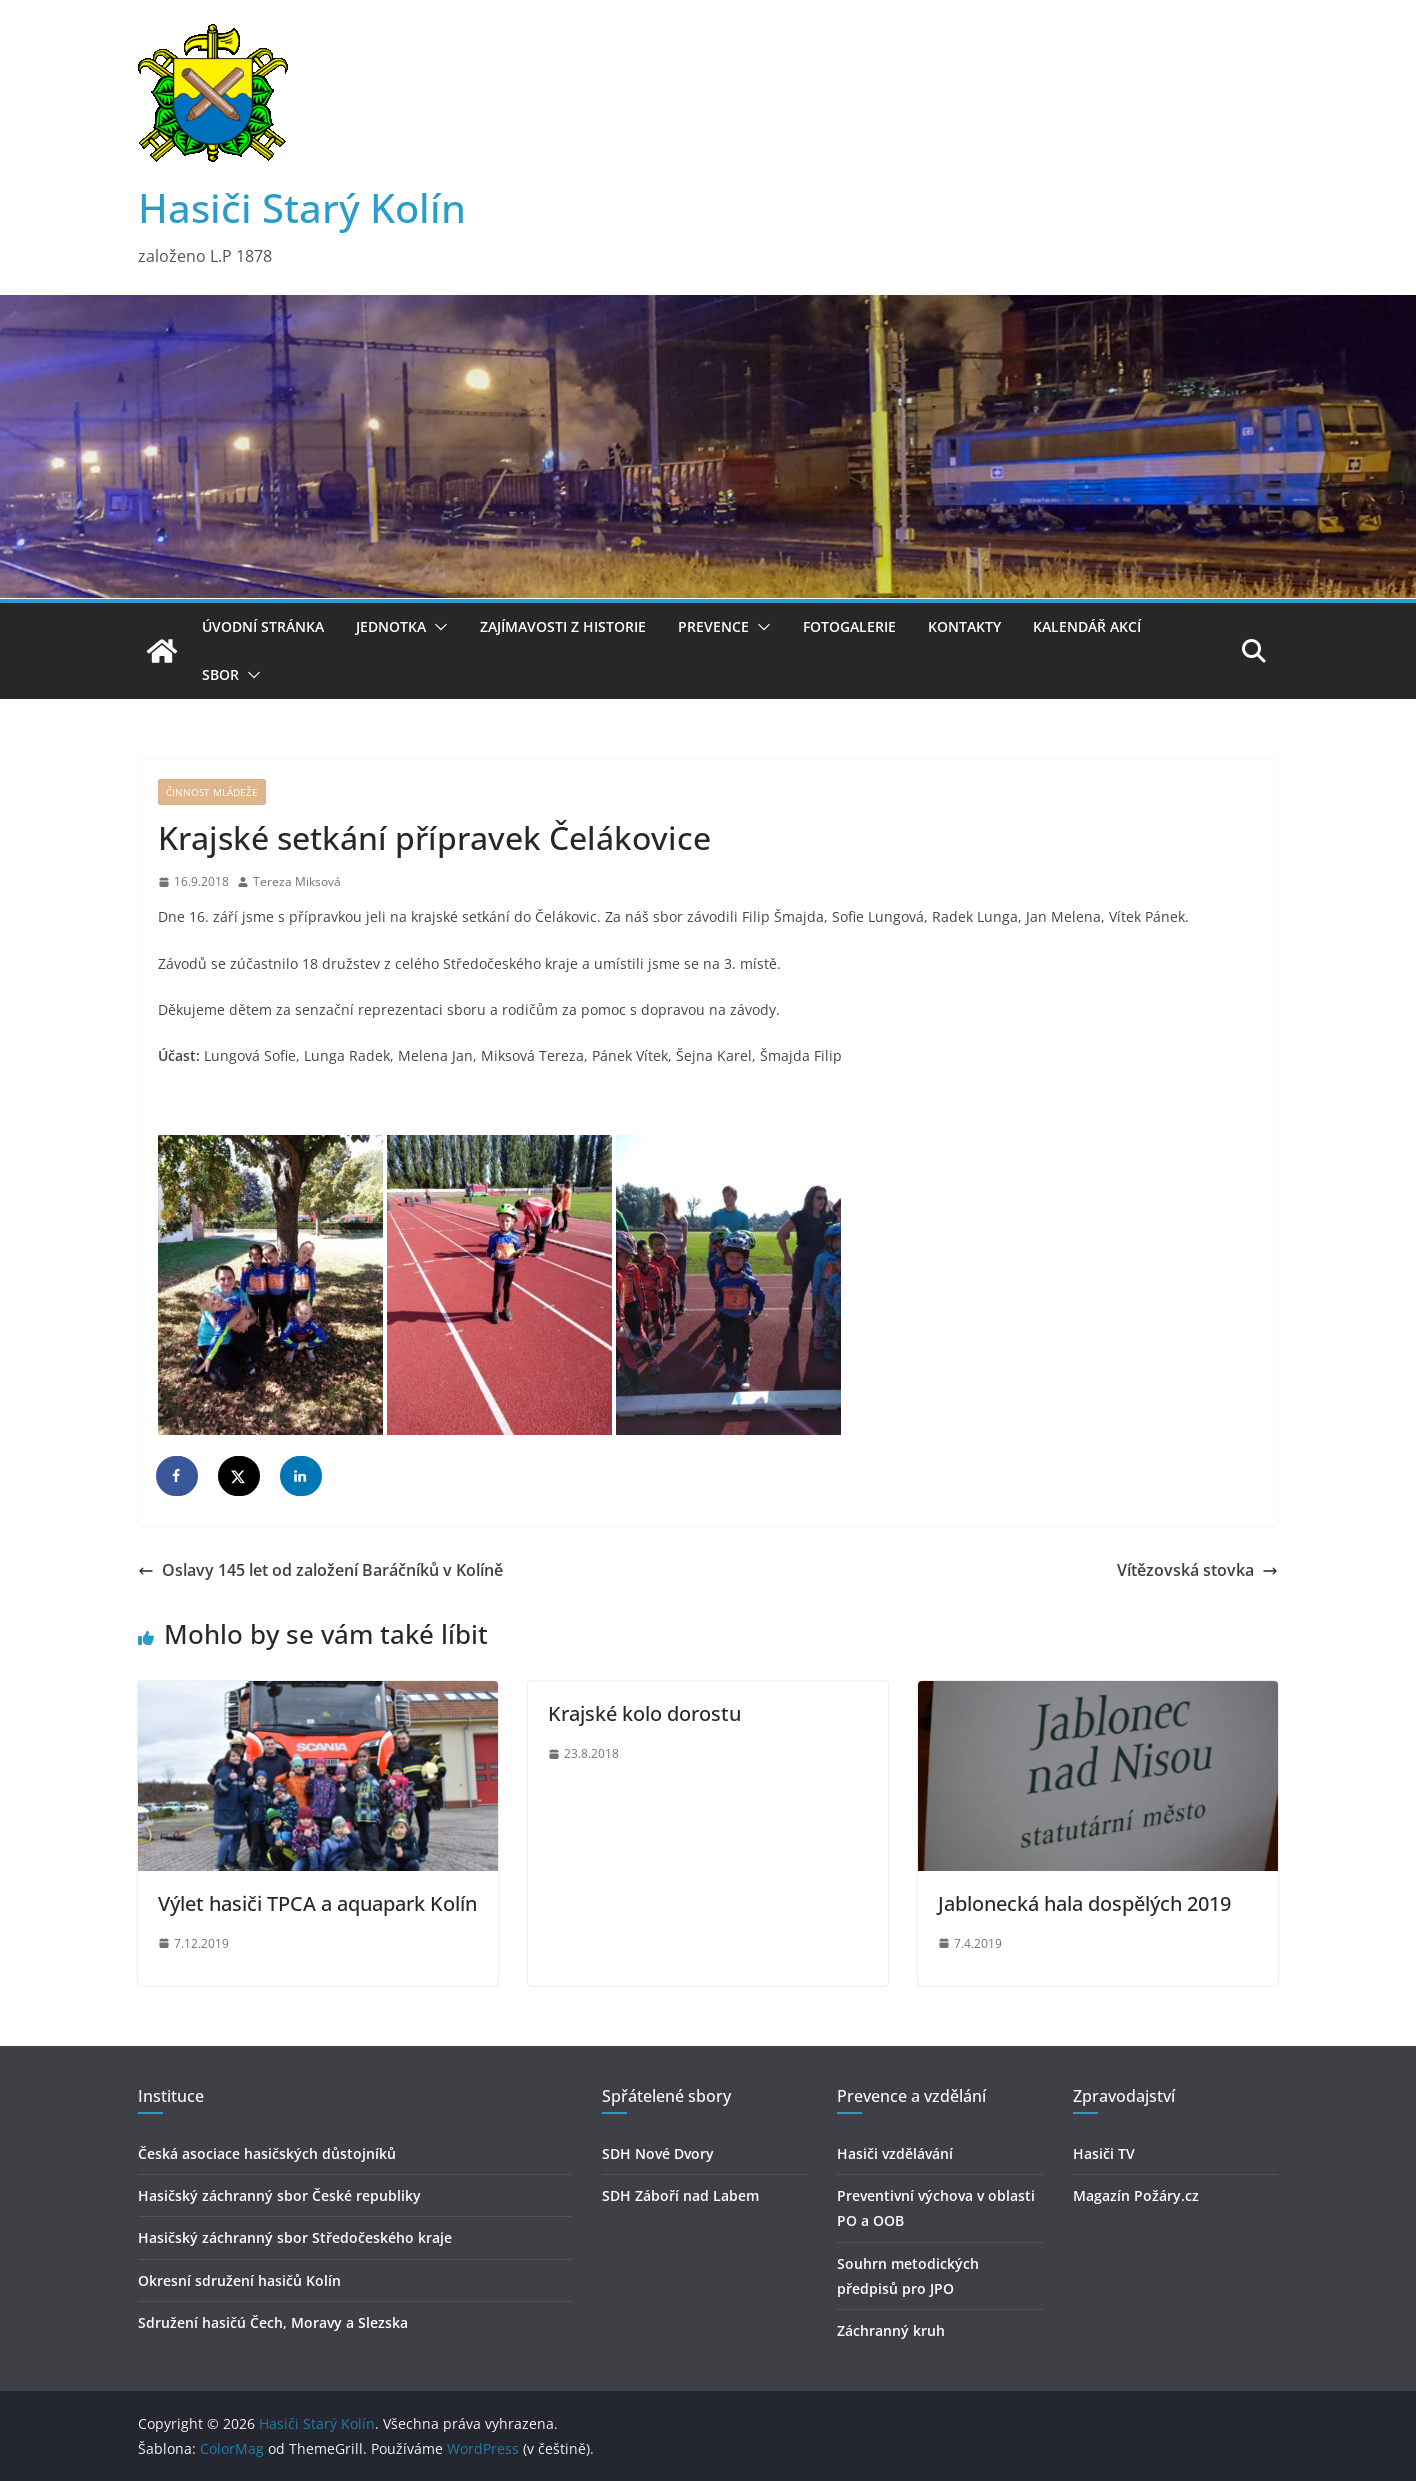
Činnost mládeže (212, 792)
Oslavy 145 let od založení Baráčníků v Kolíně (320, 1570)
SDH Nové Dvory (658, 2153)
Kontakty (964, 626)
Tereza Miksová (297, 881)
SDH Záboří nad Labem (680, 2195)
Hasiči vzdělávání (895, 2153)
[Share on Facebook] (178, 1476)
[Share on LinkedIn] (302, 1476)
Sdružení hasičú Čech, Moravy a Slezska (273, 2322)
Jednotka (391, 626)
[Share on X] (240, 1476)
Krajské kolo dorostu (644, 1713)
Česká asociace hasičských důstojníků (267, 2153)
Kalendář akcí (1087, 626)
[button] (437, 627)
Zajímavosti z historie (563, 626)
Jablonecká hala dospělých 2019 (1084, 1903)
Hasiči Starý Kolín (302, 207)
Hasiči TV (1104, 2153)
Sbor (220, 674)
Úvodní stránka (263, 626)
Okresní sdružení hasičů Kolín (239, 2280)
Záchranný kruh (891, 2330)
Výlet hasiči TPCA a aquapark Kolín (317, 1903)
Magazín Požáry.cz (1136, 2195)
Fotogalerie (849, 626)
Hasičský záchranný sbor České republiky (279, 2195)
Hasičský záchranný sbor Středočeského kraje (295, 2237)
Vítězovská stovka (1197, 1570)
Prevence (713, 626)
